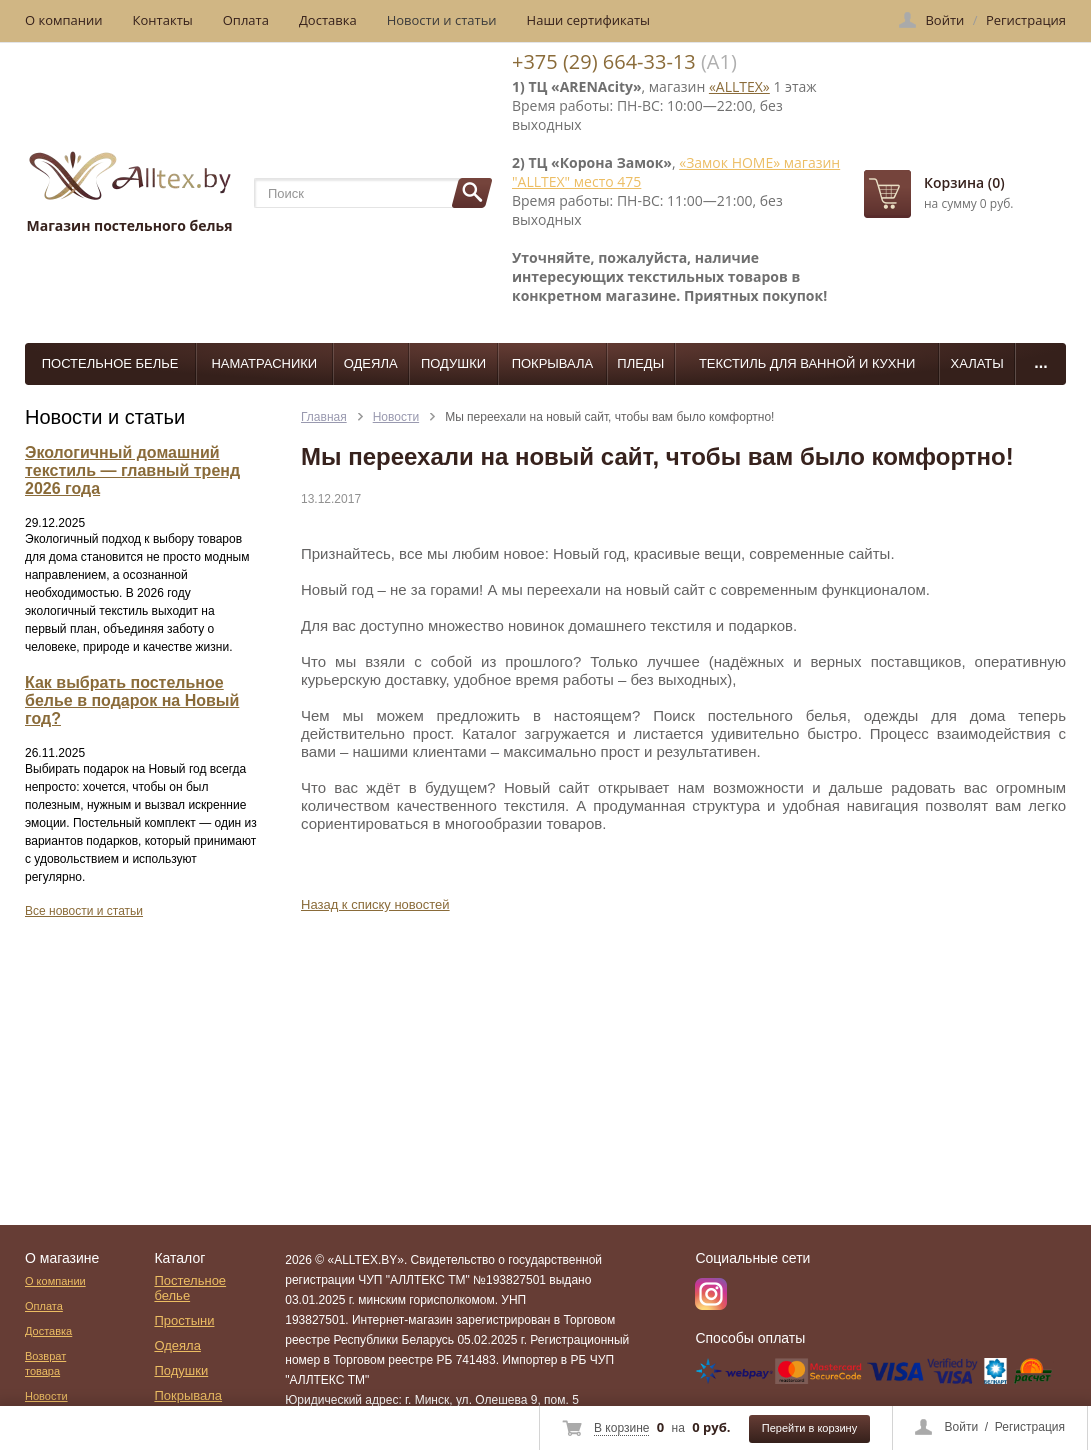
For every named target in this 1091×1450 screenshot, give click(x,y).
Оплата (246, 20)
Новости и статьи (442, 20)
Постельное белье (110, 363)
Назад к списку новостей (375, 904)
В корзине (621, 1428)
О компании (64, 20)
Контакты (163, 20)
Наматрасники (264, 363)
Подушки (453, 363)
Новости (396, 417)
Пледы (640, 363)
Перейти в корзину (809, 1428)
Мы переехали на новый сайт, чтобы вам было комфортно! (609, 417)
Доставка (328, 20)
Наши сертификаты (589, 20)
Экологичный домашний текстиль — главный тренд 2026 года (132, 470)
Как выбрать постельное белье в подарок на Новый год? (132, 700)
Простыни (184, 1320)
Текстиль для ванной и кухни (807, 363)
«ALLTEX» (739, 86)
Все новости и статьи (84, 911)
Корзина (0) (964, 182)
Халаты (977, 363)
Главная (324, 417)
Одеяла (371, 363)
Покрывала (553, 363)
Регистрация (1030, 1427)
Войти (962, 1427)
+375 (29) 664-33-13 (604, 61)
